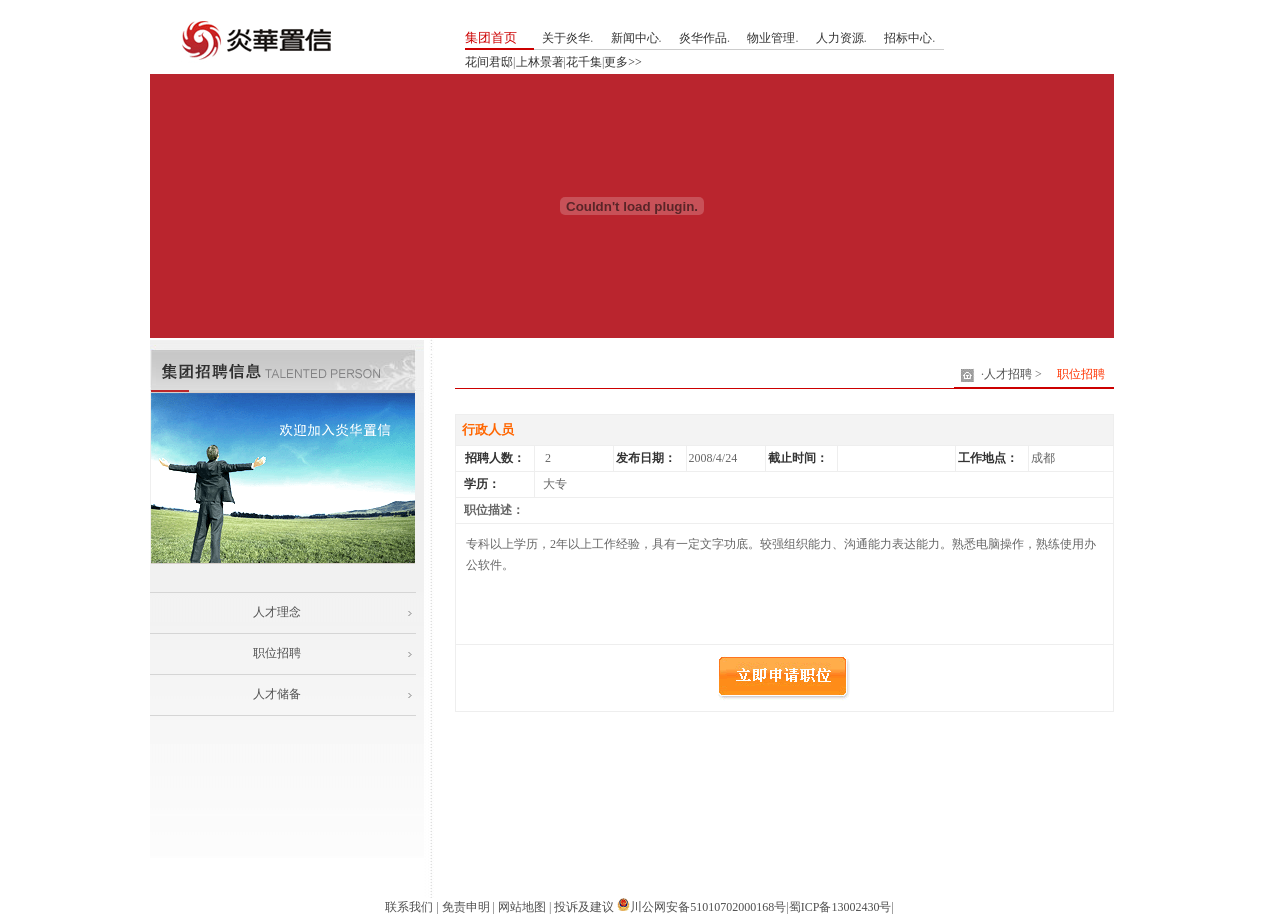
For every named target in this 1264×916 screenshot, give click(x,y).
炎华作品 (703, 38)
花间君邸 (489, 62)
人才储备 (277, 694)
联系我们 (409, 907)
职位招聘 (277, 653)
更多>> (623, 62)
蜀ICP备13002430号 (840, 907)
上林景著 (540, 62)
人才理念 (277, 612)
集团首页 (491, 37)
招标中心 (908, 38)
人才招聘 (1008, 374)
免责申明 (466, 907)
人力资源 (840, 38)
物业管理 (771, 38)
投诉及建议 (584, 907)
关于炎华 (566, 38)
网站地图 (522, 907)
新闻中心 (635, 38)
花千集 (584, 62)
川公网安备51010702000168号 (708, 907)
